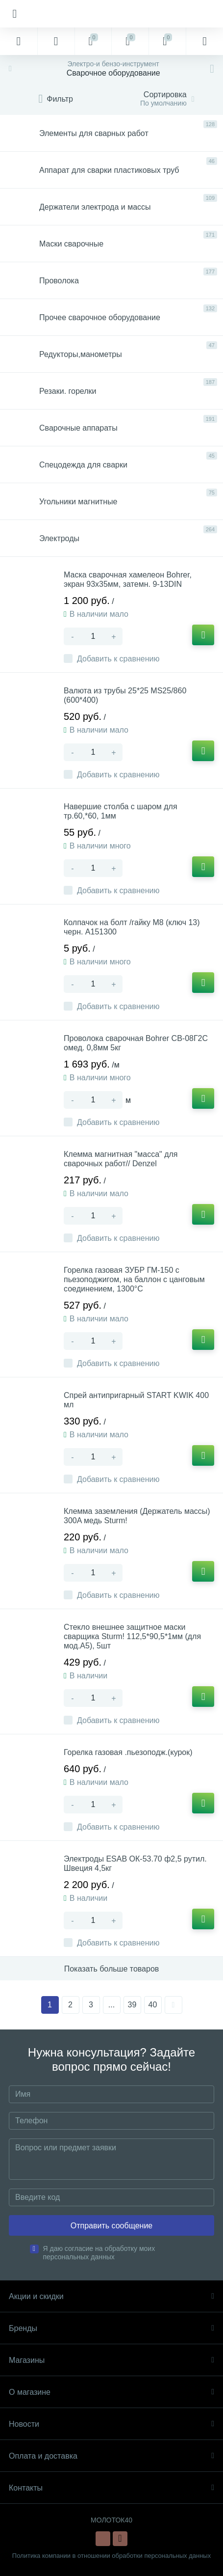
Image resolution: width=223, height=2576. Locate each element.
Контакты (111, 2488)
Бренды (111, 2328)
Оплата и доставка (111, 2456)
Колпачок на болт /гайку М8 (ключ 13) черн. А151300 (132, 927)
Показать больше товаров (111, 1969)
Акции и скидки (111, 2296)
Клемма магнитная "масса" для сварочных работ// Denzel (121, 1159)
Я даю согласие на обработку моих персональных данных (99, 2253)
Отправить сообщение (111, 2225)
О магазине (111, 2392)
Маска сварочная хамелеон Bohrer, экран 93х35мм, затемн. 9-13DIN (128, 579)
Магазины (111, 2360)
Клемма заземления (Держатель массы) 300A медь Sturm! (137, 1516)
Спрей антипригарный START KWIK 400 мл (136, 1400)
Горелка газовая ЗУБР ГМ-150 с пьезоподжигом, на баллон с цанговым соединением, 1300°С (134, 1279)
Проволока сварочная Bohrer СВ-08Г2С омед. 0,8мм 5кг (136, 1043)
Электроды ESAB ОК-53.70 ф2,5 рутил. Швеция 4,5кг (135, 1863)
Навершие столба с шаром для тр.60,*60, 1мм (120, 811)
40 (153, 2005)
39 (132, 2005)
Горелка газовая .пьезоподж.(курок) (128, 1752)
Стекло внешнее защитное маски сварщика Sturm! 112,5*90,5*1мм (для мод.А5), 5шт (132, 1636)
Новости (111, 2424)
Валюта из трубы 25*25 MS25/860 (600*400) (125, 695)
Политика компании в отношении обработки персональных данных (111, 2555)
